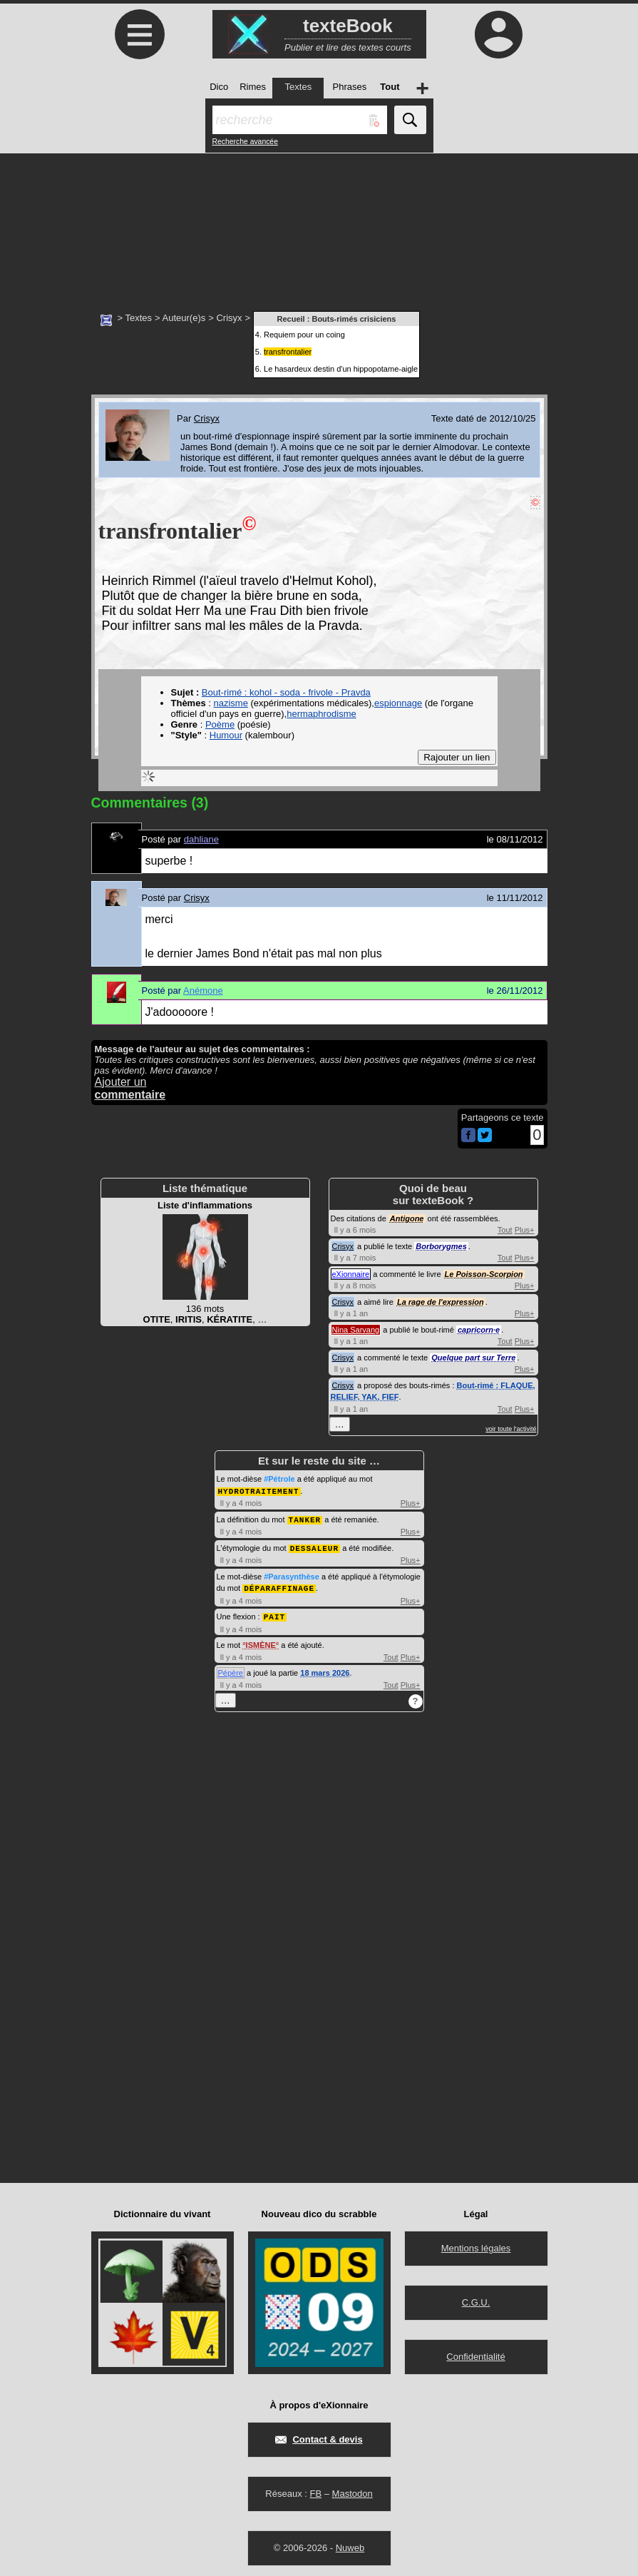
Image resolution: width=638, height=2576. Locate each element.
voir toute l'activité (510, 1428)
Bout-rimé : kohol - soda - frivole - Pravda (286, 692)
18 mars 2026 (324, 1669)
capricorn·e (479, 1329)
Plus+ (525, 1230)
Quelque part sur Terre (473, 1357)
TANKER (305, 1518)
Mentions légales (476, 2244)
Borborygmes (441, 1246)
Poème (220, 724)
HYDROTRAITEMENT (258, 1490)
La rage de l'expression (440, 1302)
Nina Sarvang (356, 1329)
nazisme (230, 703)
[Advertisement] (319, 224)
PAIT (274, 1613)
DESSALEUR (314, 1546)
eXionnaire (351, 1274)
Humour (226, 735)
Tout (505, 1230)
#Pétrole (279, 1479)
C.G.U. (476, 2299)
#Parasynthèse (291, 1574)
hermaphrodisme (321, 713)
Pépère (230, 1669)
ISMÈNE (261, 1641)
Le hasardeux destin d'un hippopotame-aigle (341, 369)
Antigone (407, 1218)
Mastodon (352, 2490)
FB (315, 2490)
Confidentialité (475, 2353)
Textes (138, 317)
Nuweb (350, 2544)
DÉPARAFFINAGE (279, 1585)
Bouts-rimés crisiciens (354, 319)
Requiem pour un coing (304, 334)
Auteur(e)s (184, 317)
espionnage (398, 703)
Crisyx (229, 317)
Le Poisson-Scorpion (484, 1274)
